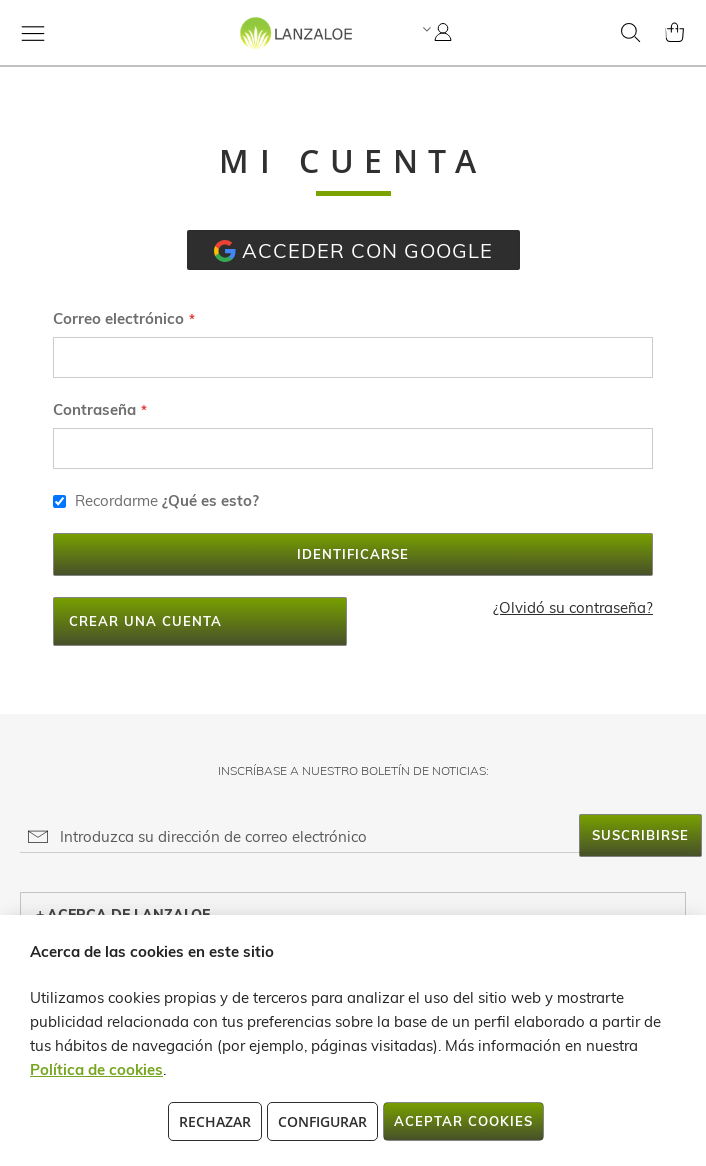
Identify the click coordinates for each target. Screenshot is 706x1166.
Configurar (322, 1121)
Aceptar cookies (463, 1121)
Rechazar (215, 1121)
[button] (424, 29)
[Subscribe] (640, 835)
